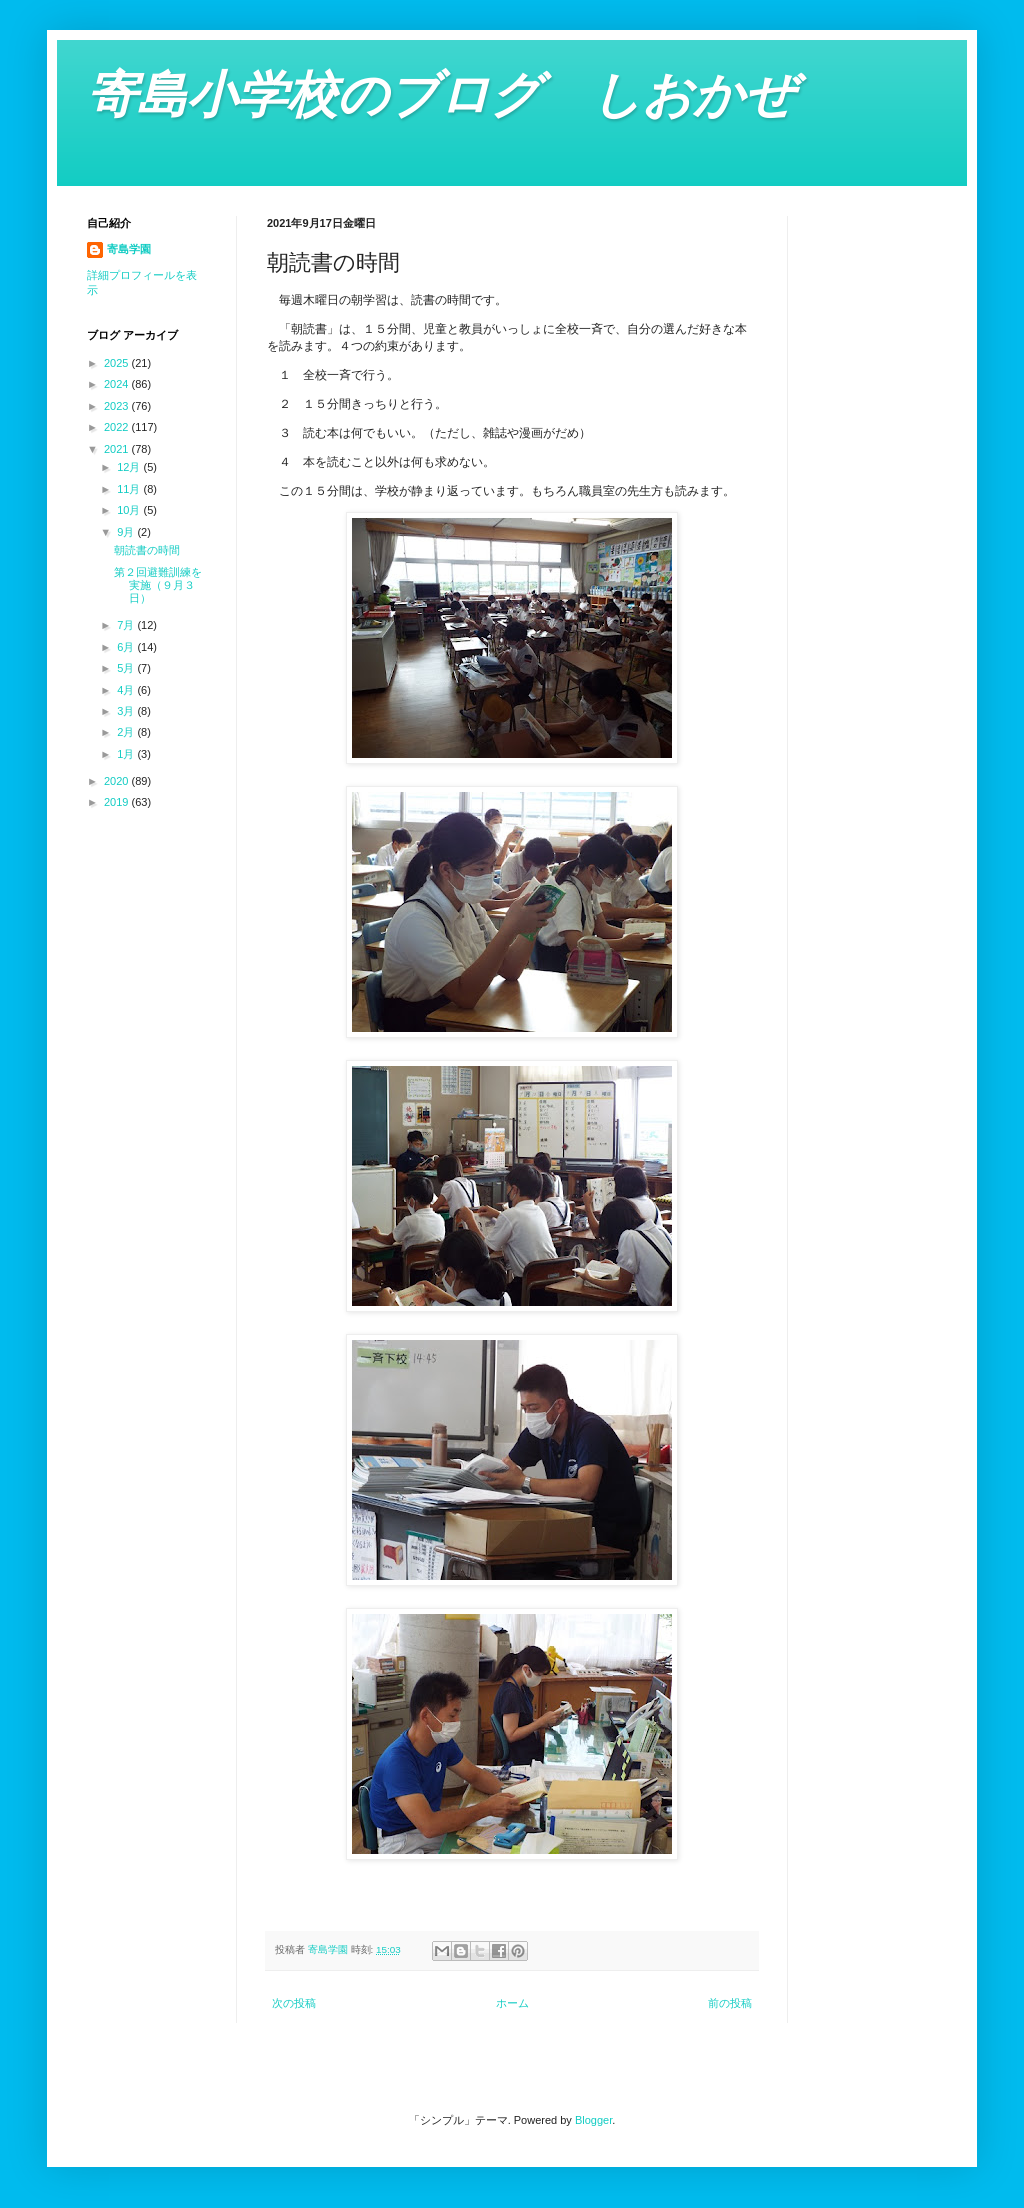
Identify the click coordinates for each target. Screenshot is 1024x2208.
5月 (127, 668)
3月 (127, 711)
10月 (130, 510)
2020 (118, 781)
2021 (118, 449)
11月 (130, 489)
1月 (127, 754)
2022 (118, 427)
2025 (118, 363)
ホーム (512, 2003)
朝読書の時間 (147, 550)
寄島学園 (129, 249)
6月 (127, 647)
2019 (118, 802)
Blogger (593, 2120)
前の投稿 (730, 2003)
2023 (118, 406)
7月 (127, 625)
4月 (127, 690)
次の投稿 (294, 2003)
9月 (127, 532)
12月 (130, 467)
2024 (118, 384)
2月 (127, 732)
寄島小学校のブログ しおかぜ (441, 95)
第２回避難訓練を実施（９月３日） (158, 585)
